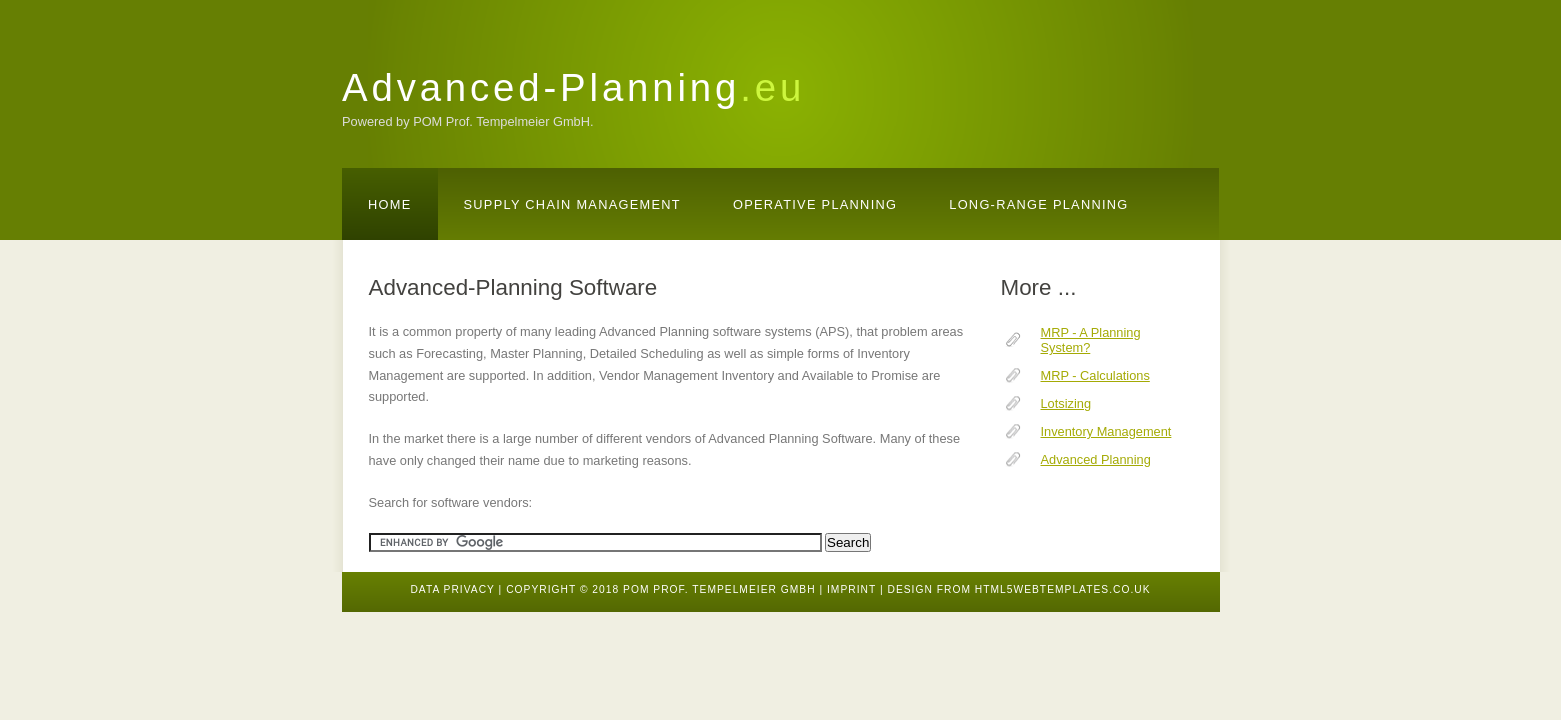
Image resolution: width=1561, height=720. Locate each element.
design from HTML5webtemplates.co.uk (1018, 589)
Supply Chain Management (572, 204)
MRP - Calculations (1095, 375)
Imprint (851, 589)
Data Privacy (452, 589)
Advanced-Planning (573, 87)
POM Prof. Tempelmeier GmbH (719, 589)
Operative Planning (815, 204)
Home (390, 204)
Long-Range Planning (1038, 204)
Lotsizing (1066, 403)
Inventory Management (1106, 431)
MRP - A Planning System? (1091, 340)
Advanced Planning (1096, 459)
